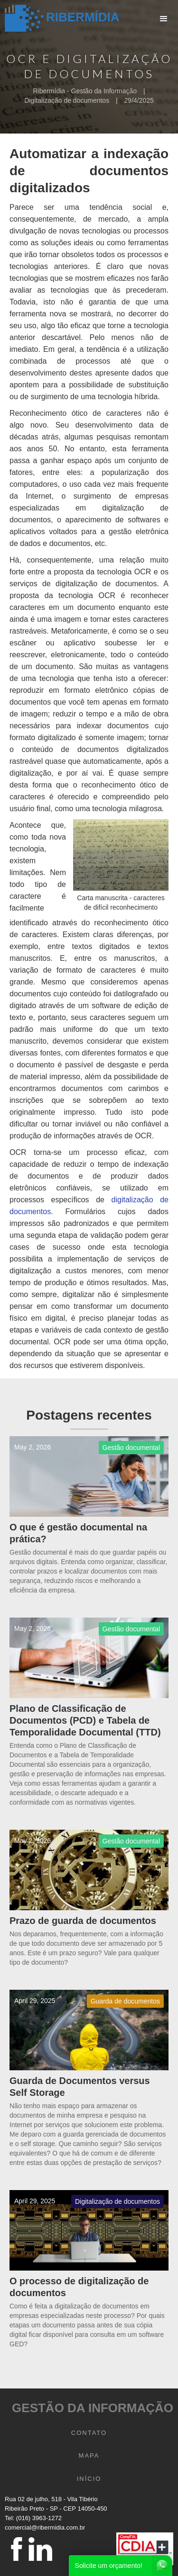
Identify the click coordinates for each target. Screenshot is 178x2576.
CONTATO (89, 2432)
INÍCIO (89, 2478)
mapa (89, 2455)
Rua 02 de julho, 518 (33, 2499)
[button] (164, 19)
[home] (60, 19)
